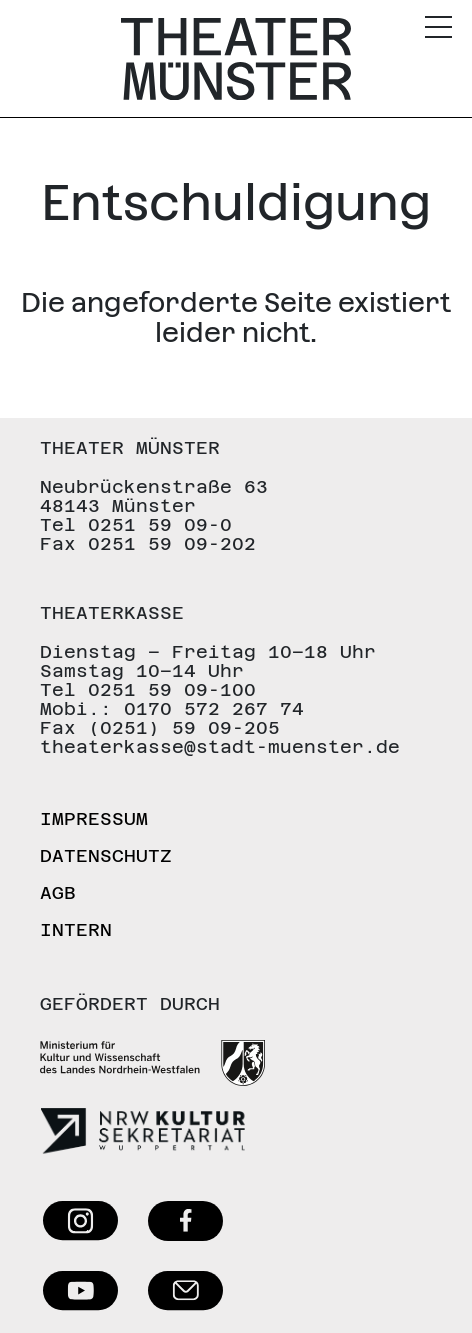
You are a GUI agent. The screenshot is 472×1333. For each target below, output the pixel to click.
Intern (76, 929)
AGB (58, 892)
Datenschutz (106, 855)
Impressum (94, 818)
